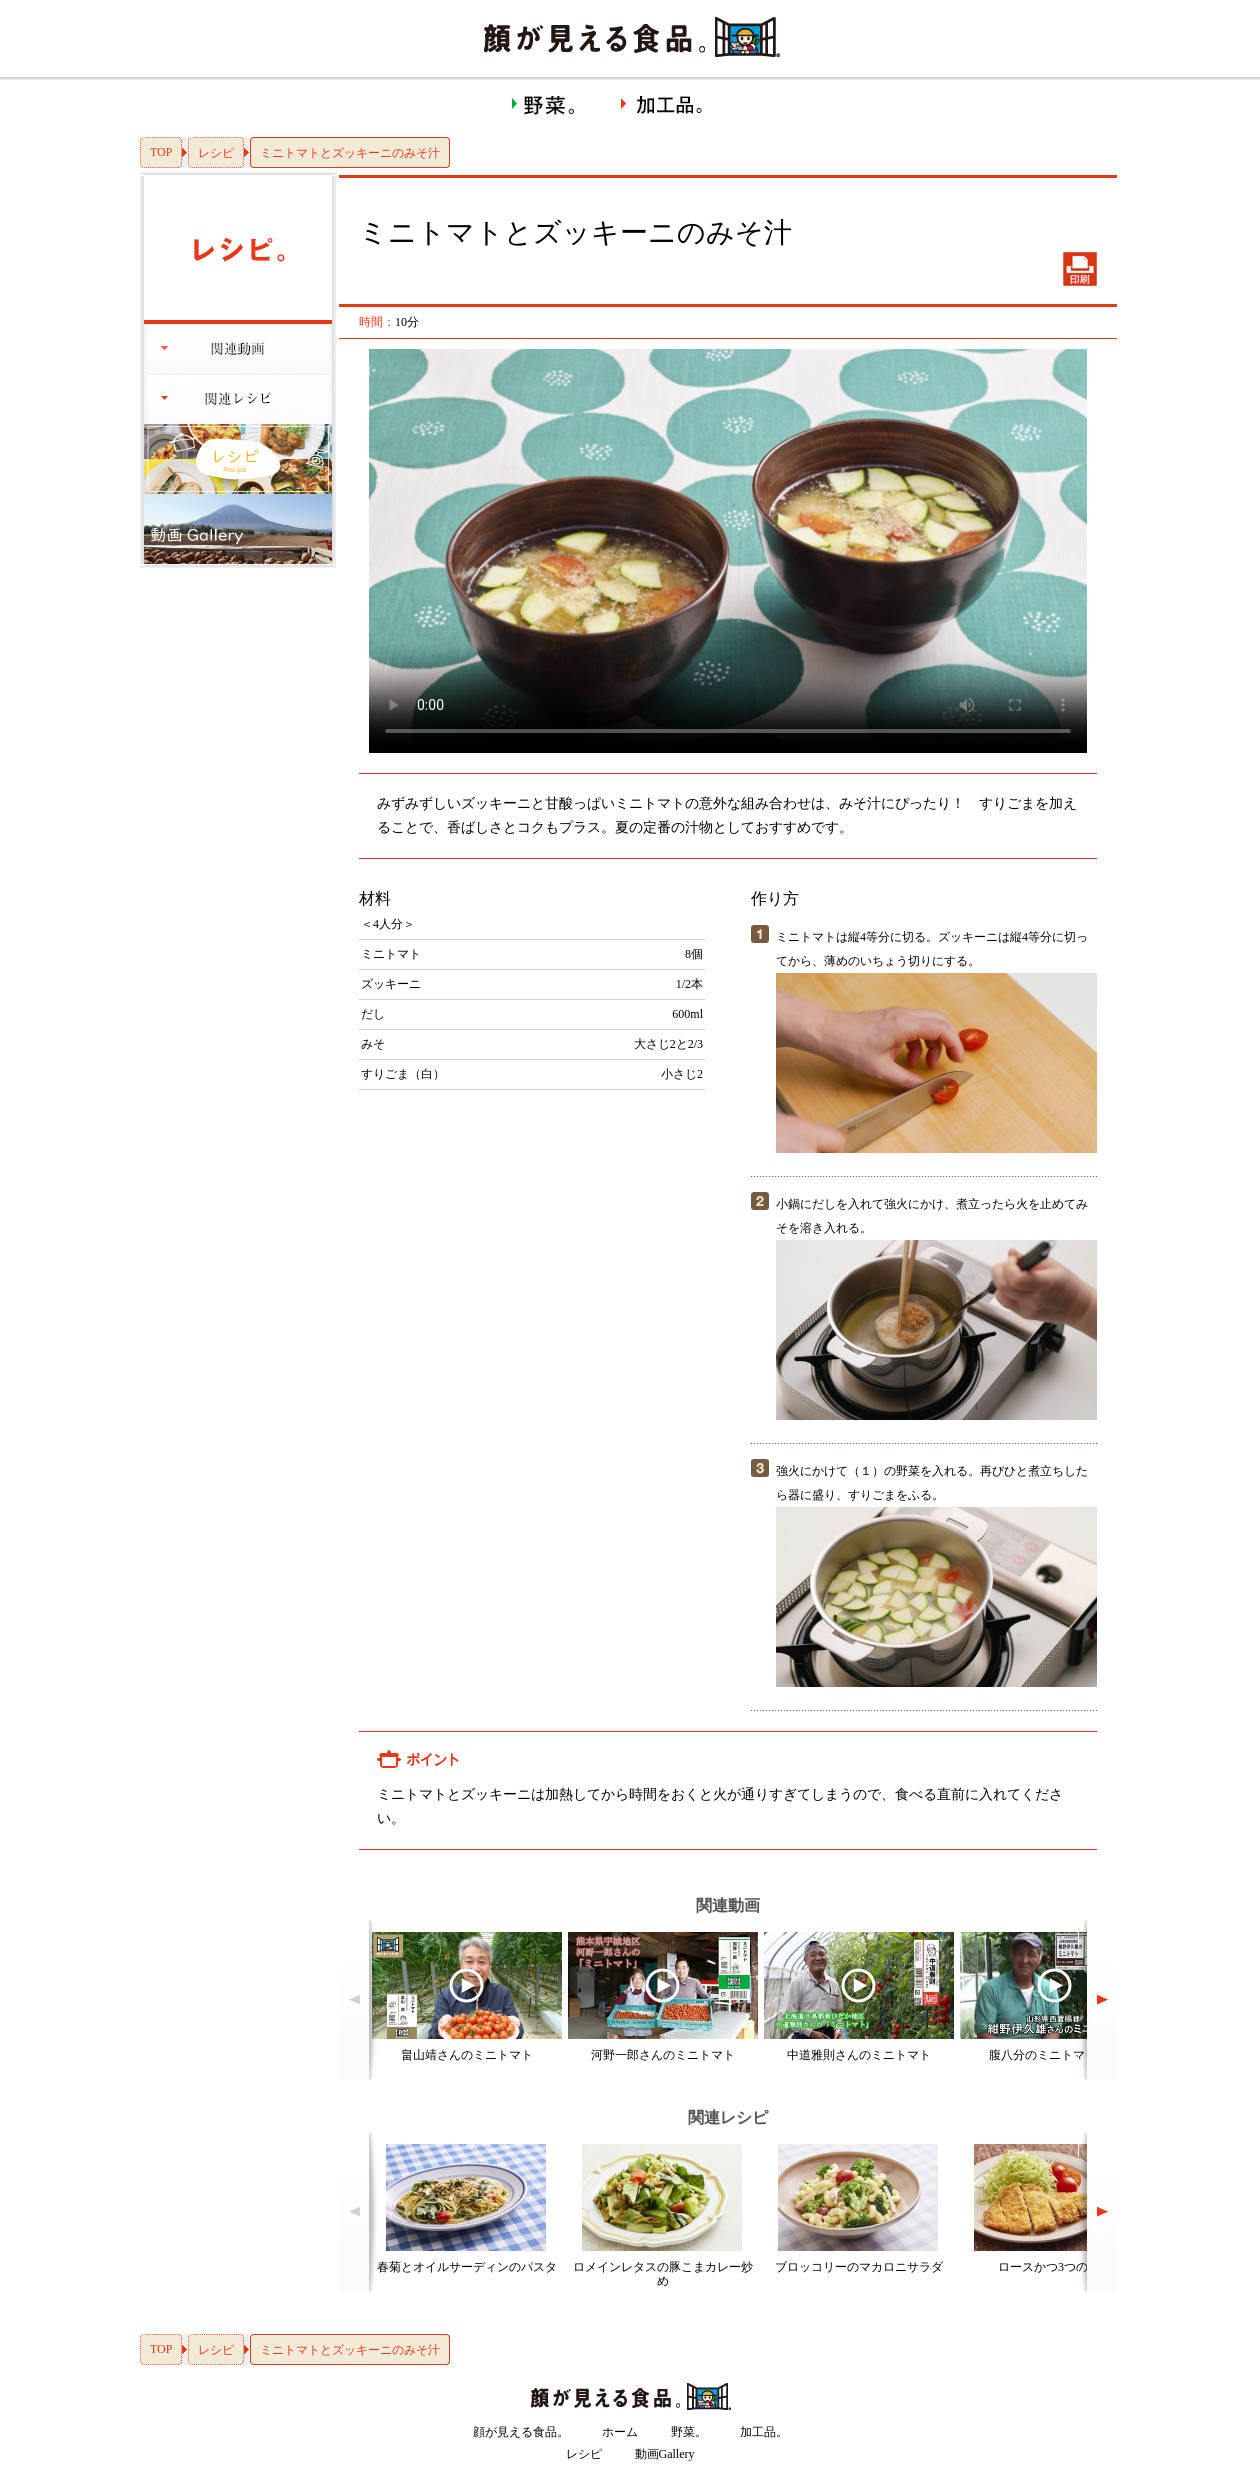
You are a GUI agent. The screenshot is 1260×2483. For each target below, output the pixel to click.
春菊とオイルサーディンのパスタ (467, 2267)
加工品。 (764, 2432)
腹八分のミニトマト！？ (1055, 2055)
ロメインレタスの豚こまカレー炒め (663, 2274)
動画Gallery (665, 2454)
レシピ (216, 153)
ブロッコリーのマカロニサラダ (859, 2267)
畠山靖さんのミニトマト (467, 2055)
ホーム (620, 2432)
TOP (161, 152)
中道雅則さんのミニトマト (859, 2055)
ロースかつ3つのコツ (1055, 2267)
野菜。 (689, 2432)
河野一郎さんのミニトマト (663, 2055)
